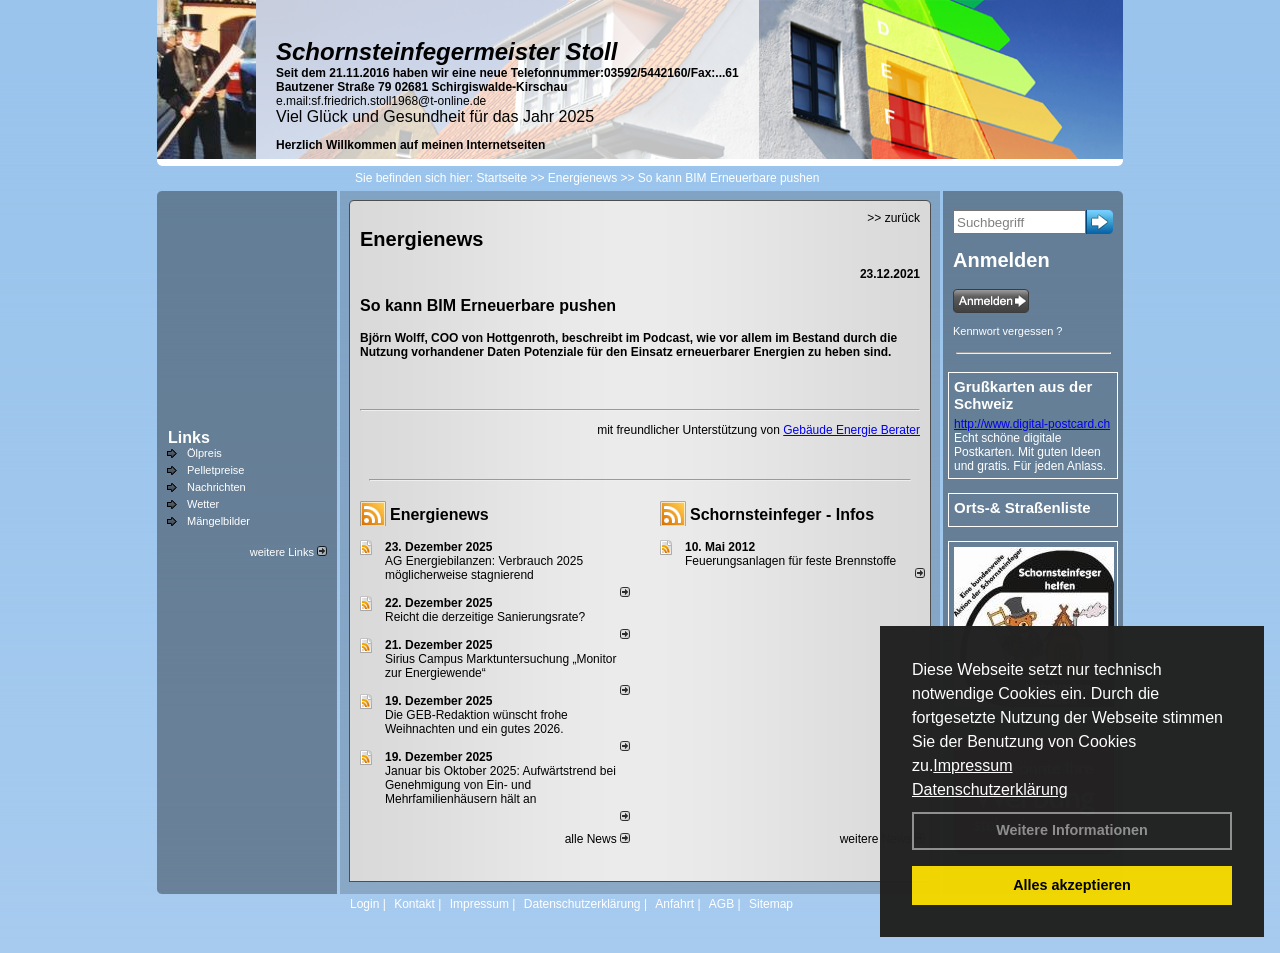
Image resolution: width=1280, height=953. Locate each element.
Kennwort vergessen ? (1007, 331)
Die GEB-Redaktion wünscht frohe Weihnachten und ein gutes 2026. (476, 722)
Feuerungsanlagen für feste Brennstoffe (790, 561)
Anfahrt (674, 904)
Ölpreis (204, 453)
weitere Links (288, 552)
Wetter (203, 504)
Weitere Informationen (1072, 830)
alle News (597, 839)
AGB (721, 904)
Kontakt (414, 904)
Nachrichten (216, 487)
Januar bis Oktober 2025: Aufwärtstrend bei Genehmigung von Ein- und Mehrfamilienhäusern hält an (500, 785)
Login (364, 904)
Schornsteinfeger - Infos (782, 514)
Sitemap (771, 904)
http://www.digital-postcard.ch (1032, 424)
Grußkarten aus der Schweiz (1023, 395)
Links (189, 437)
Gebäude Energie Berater (851, 430)
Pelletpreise (215, 470)
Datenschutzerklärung (990, 789)
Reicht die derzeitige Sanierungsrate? (493, 617)
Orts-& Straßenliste (1022, 507)
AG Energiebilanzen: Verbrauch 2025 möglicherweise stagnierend (484, 568)
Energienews (439, 514)
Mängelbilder (218, 521)
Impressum (972, 765)
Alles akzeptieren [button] (1072, 885)
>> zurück (893, 218)
